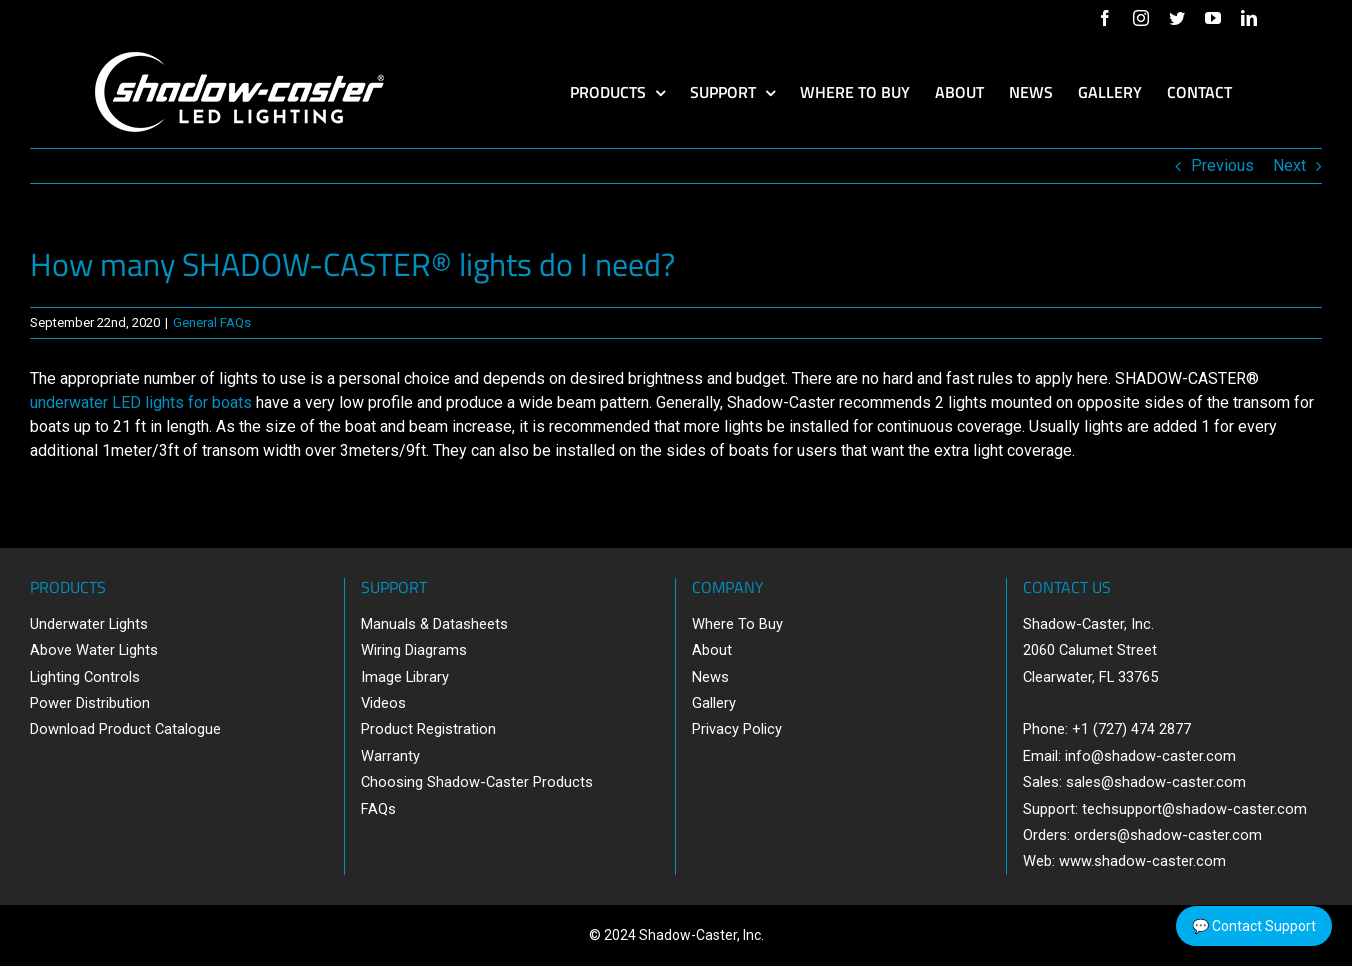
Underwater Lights (89, 624)
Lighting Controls (85, 677)
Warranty (390, 756)
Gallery (714, 703)
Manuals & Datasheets (434, 624)
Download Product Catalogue (125, 729)
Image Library (405, 677)
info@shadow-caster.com (1150, 756)
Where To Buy (737, 624)
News (710, 677)
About (712, 650)
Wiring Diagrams (414, 650)
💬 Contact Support (1254, 926)
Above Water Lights (94, 650)
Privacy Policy (737, 729)
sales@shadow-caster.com (1156, 782)
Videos (383, 703)
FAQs (378, 809)
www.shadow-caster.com (1142, 861)
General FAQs (212, 322)
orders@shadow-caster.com (1168, 835)
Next (1289, 165)
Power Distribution (90, 703)
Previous (1222, 165)
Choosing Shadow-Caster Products (477, 782)
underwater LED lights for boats (141, 402)
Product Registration (428, 729)
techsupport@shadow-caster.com (1194, 809)
